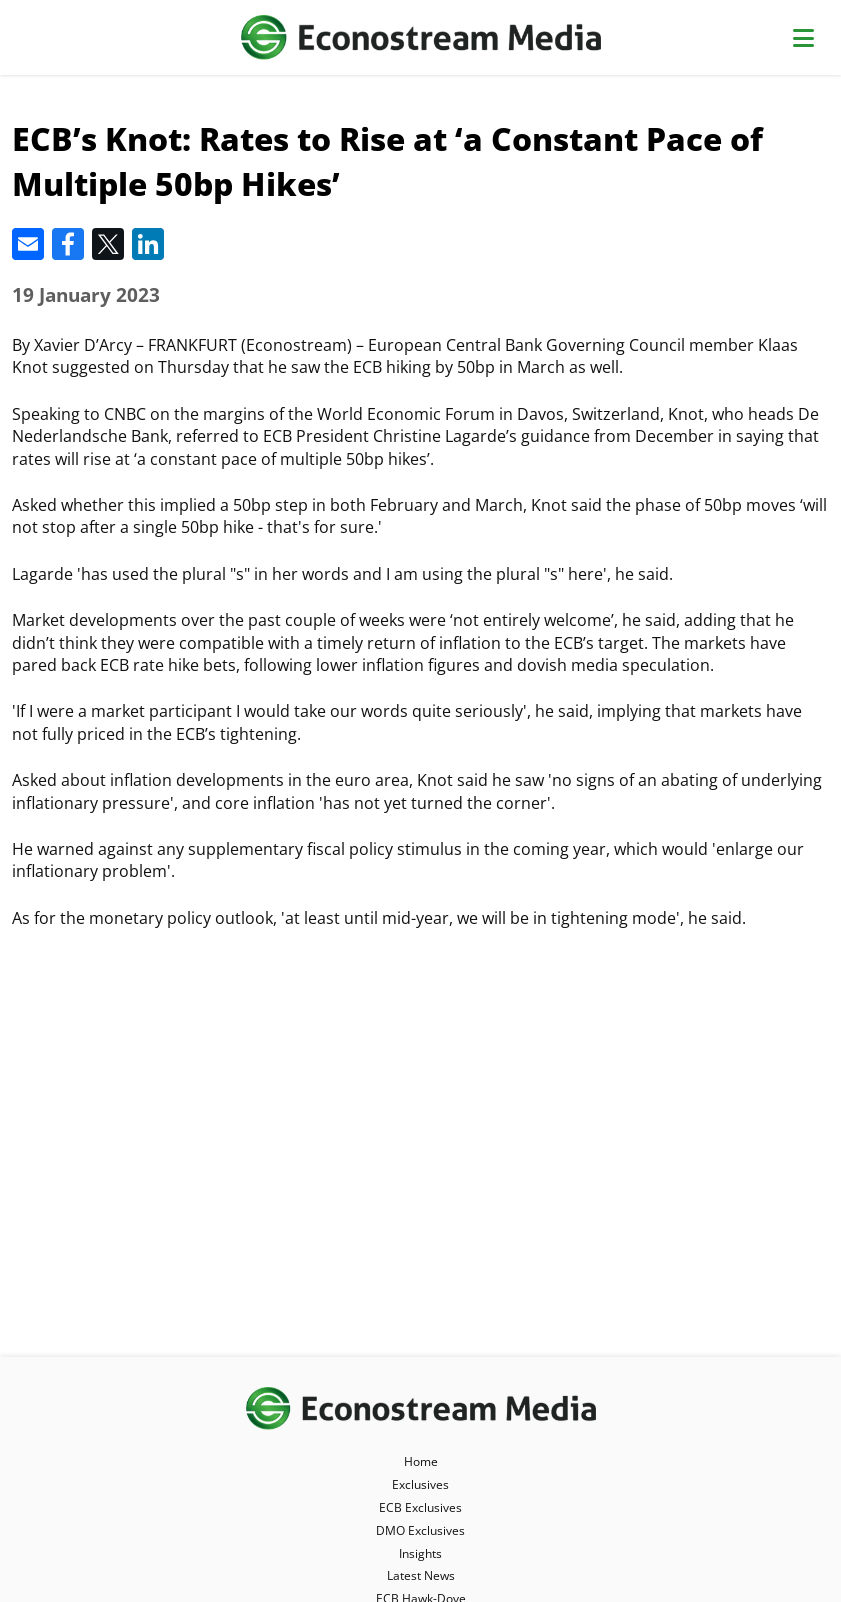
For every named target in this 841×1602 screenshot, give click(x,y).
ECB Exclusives (420, 1507)
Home (421, 1461)
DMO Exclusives (420, 1530)
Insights (420, 1553)
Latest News (421, 1575)
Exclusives (420, 1484)
